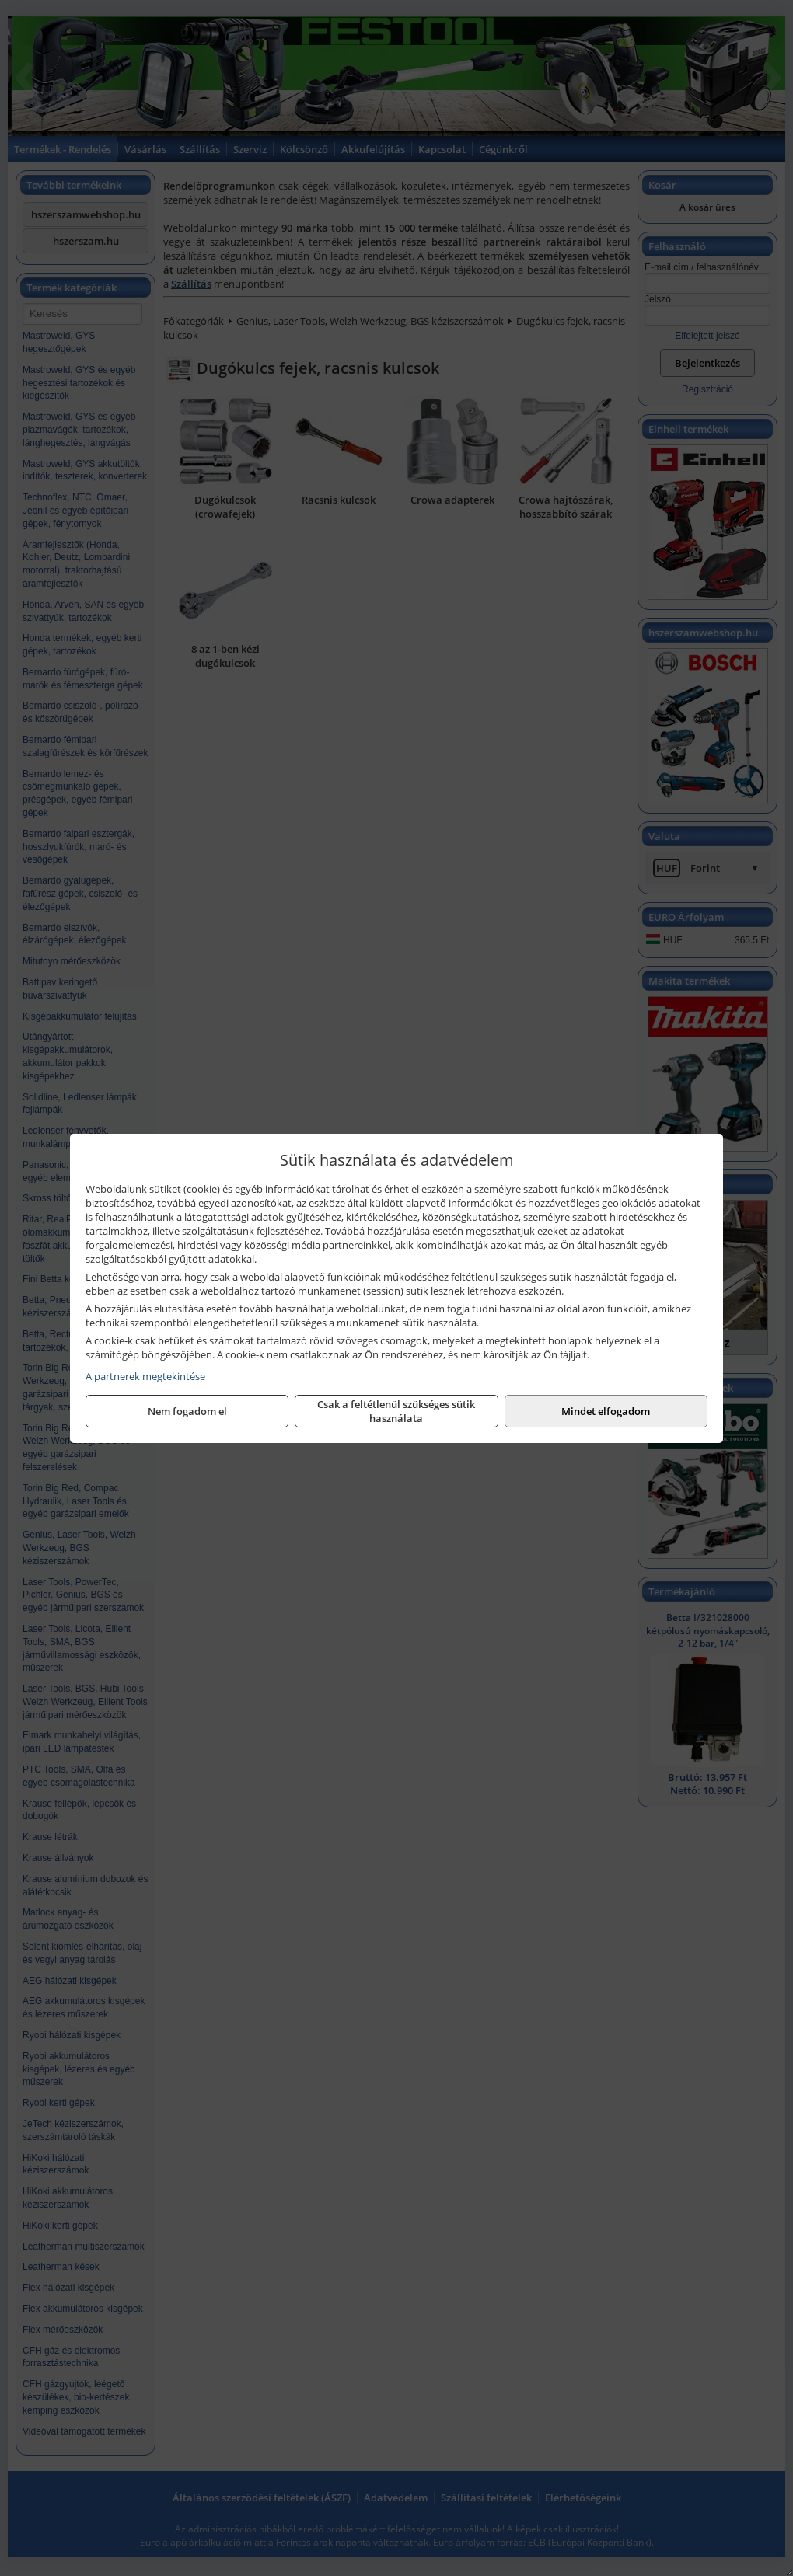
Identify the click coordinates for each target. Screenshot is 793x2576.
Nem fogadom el (187, 1411)
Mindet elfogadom (605, 1411)
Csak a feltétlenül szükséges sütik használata (396, 1411)
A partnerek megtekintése (145, 1376)
